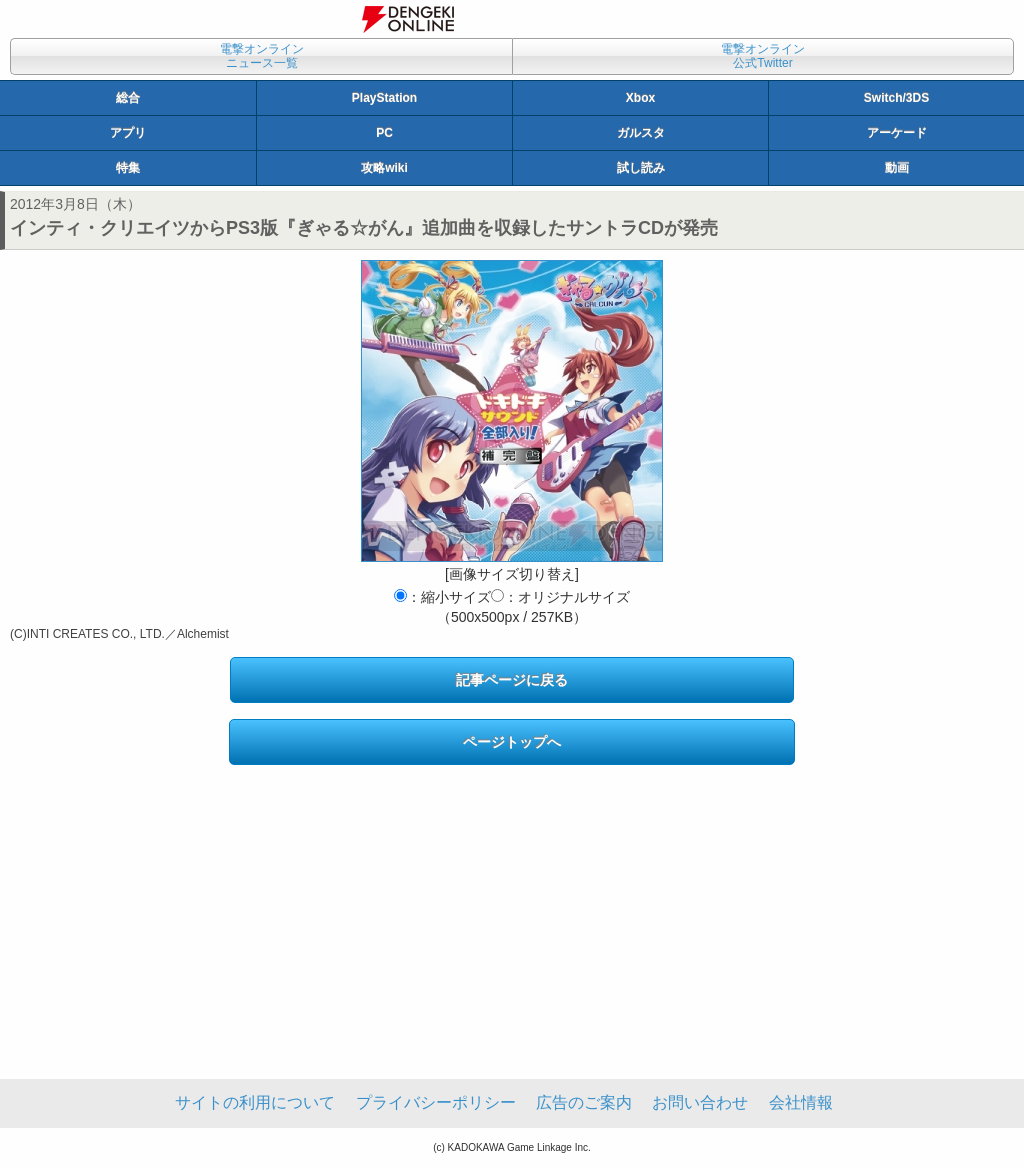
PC (384, 133)
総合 (128, 98)
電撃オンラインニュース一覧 (262, 56)
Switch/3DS (896, 98)
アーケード (897, 133)
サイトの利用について (255, 1102)
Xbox (640, 98)
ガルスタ (641, 133)
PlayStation (384, 98)
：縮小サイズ (442, 597)
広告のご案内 (584, 1102)
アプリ (128, 133)
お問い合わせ (700, 1102)
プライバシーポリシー (436, 1102)
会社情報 (801, 1102)
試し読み (641, 168)
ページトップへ (512, 742)
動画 (897, 168)
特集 (128, 168)
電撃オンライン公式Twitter (763, 56)
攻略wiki (384, 168)
